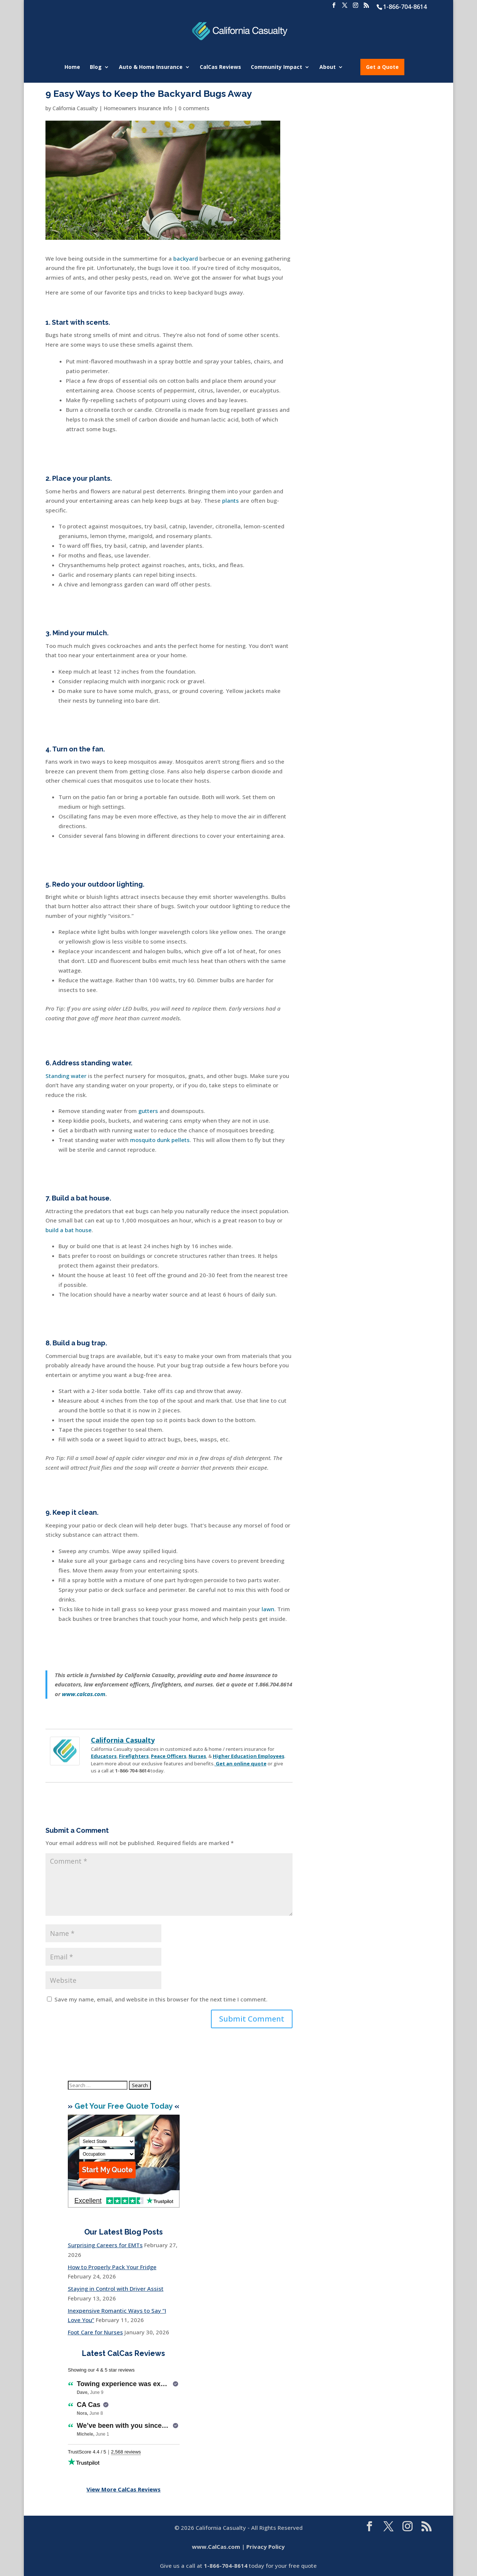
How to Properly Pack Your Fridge (112, 2267)
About (327, 67)
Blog (96, 67)
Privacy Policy (265, 2546)
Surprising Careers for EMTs (105, 2245)
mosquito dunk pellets (160, 1140)
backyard (185, 258)
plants (230, 500)
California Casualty (75, 108)
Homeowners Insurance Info (138, 108)
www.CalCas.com (216, 2546)
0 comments (194, 108)
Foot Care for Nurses (95, 2332)
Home (72, 67)
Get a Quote (382, 66)
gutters (148, 1110)
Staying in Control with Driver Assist (116, 2288)
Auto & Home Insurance (151, 67)
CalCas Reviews (220, 67)
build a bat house (68, 1230)
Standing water (65, 1075)
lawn (268, 1609)
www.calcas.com (83, 1694)
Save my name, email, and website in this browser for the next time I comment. (161, 1999)
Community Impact (276, 67)
